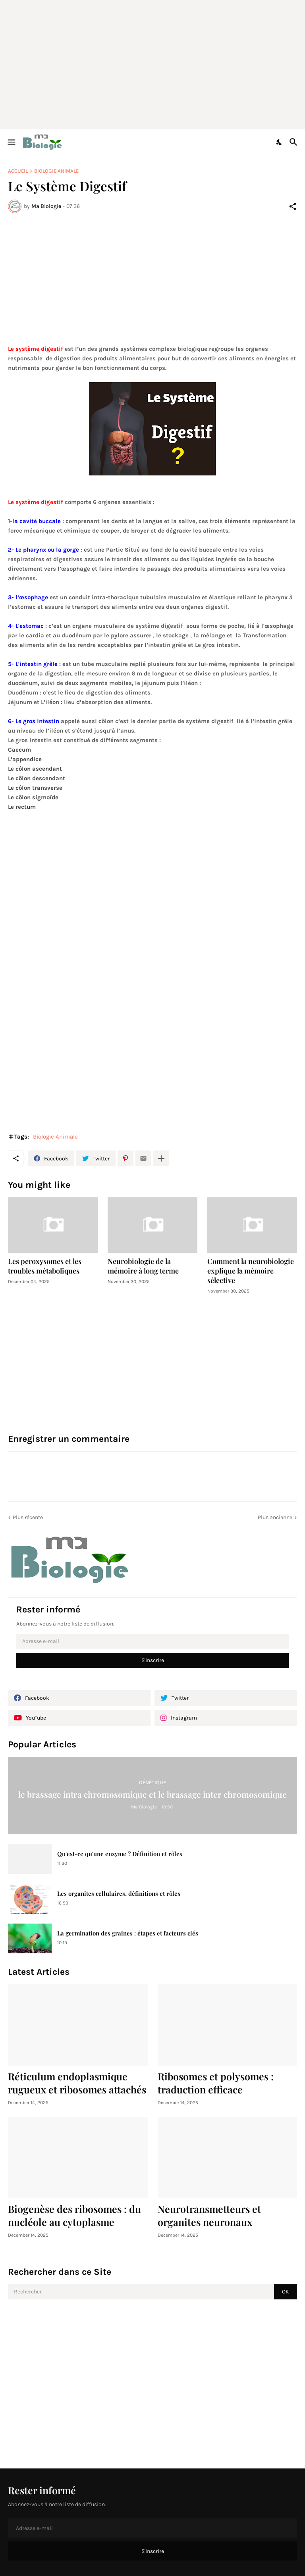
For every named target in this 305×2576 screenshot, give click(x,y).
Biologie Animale (56, 170)
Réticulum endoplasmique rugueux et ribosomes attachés (77, 2083)
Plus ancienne (275, 1517)
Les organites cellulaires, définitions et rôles (118, 1893)
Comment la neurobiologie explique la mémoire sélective (250, 1271)
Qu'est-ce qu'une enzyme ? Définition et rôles (119, 1854)
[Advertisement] (156, 63)
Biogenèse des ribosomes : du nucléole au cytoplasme (74, 2215)
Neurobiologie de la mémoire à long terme (143, 1266)
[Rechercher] (294, 142)
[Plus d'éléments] (161, 1158)
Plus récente (28, 1517)
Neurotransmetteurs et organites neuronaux (209, 2215)
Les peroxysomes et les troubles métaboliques (44, 1266)
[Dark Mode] (279, 142)
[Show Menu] (11, 142)
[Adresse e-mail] (152, 1641)
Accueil (18, 170)
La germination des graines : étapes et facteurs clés (127, 1933)
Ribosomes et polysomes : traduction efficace (216, 2083)
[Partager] (292, 206)
